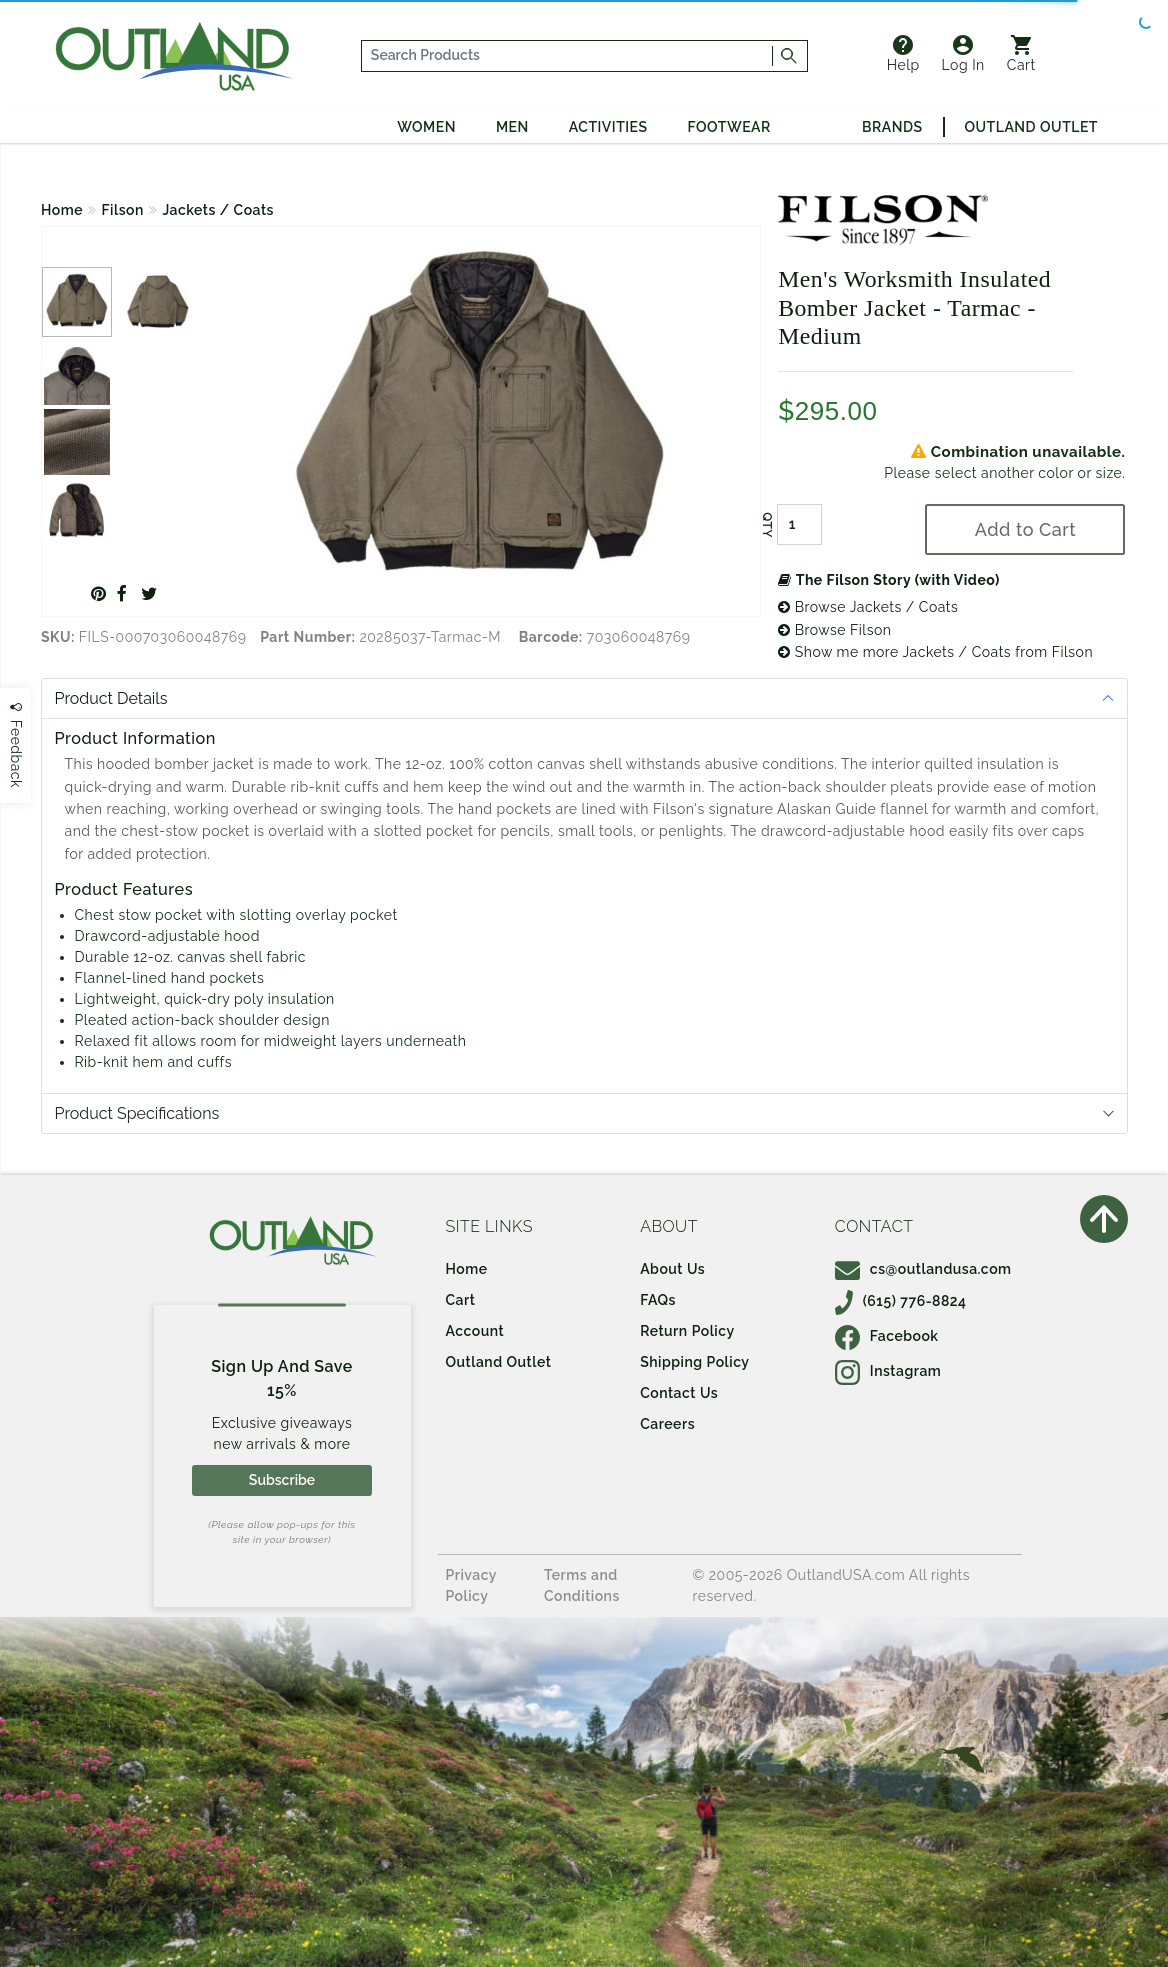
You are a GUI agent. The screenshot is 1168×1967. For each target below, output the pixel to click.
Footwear (729, 127)
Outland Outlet (1031, 127)
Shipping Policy (694, 1362)
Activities (608, 127)
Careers (667, 1424)
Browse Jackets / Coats (868, 607)
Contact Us (679, 1393)
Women (426, 127)
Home (62, 210)
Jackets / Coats (218, 210)
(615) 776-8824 (901, 1301)
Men (512, 127)
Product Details (111, 698)
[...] (567, 56)
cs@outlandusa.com (923, 1269)
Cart (1021, 54)
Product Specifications (137, 1113)
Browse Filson (834, 630)
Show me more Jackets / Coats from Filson (935, 652)
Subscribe (282, 1480)
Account (475, 1331)
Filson (123, 210)
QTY (767, 525)
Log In (963, 54)
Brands (892, 127)
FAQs (658, 1300)
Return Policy (687, 1331)
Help (903, 54)
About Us (672, 1269)
